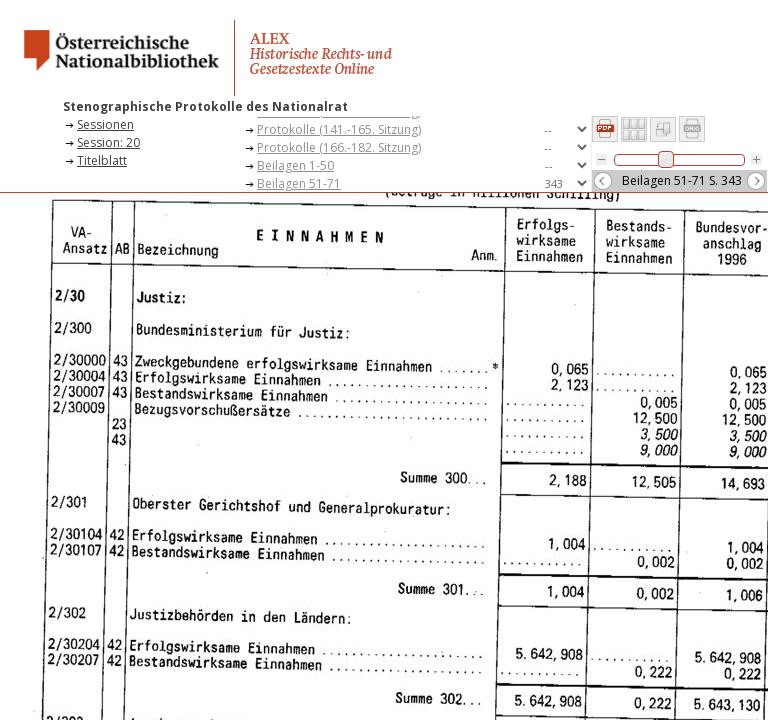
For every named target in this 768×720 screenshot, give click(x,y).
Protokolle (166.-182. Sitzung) (339, 147)
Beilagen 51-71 (299, 183)
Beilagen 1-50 (295, 165)
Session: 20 (108, 142)
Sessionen (105, 124)
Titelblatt (102, 160)
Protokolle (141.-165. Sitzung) (339, 129)
